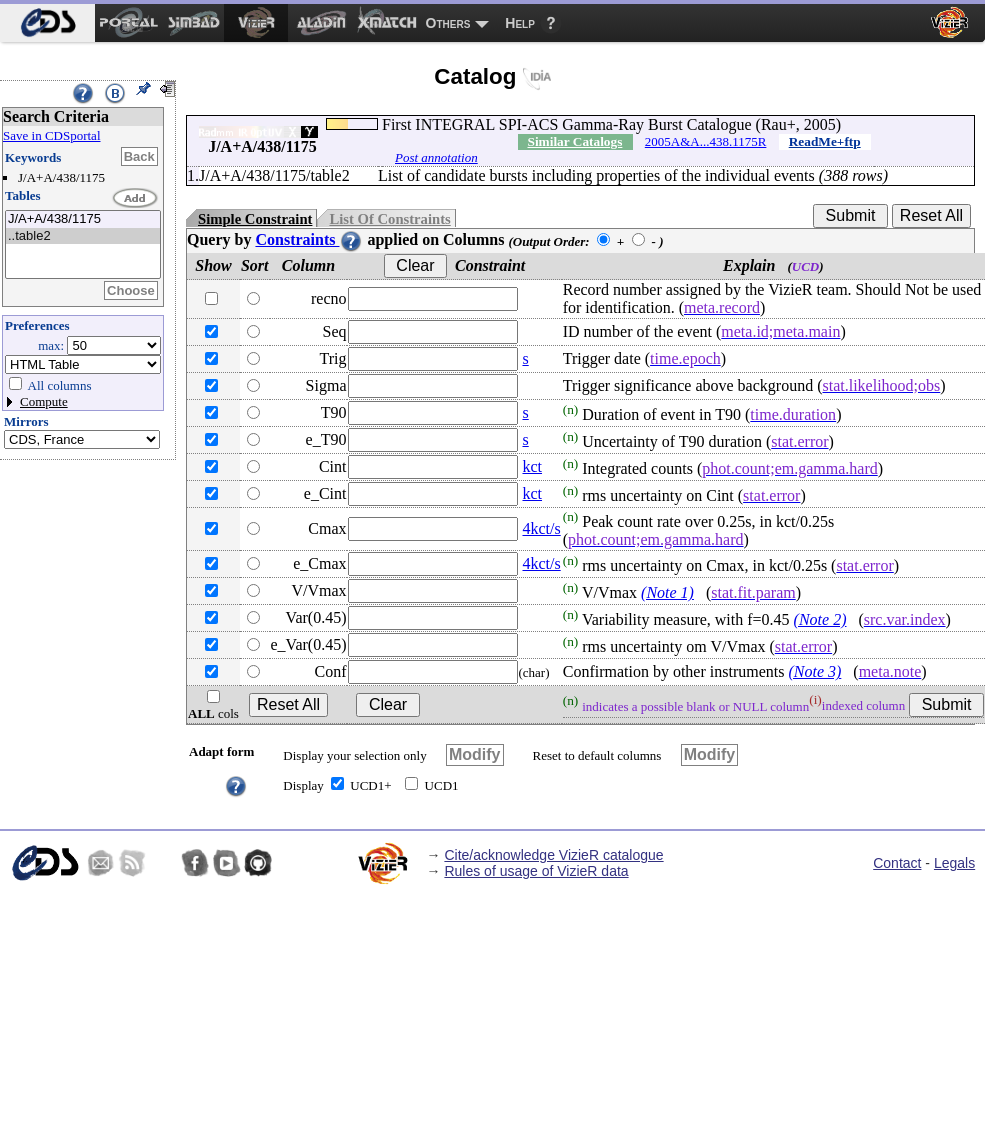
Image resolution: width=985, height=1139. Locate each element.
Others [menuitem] (448, 23)
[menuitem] (47, 23)
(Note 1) (667, 592)
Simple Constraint (255, 219)
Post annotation (436, 157)
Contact (897, 863)
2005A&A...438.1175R (706, 141)
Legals (954, 863)
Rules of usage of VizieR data (536, 871)
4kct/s (541, 528)
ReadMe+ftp (825, 141)
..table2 (83, 236)
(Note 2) (820, 619)
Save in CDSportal (52, 135)
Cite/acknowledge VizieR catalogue (553, 855)
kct (532, 466)
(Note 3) (814, 671)
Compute (44, 401)
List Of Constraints (389, 219)
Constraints (309, 239)
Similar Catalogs (574, 141)
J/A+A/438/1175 (83, 219)
